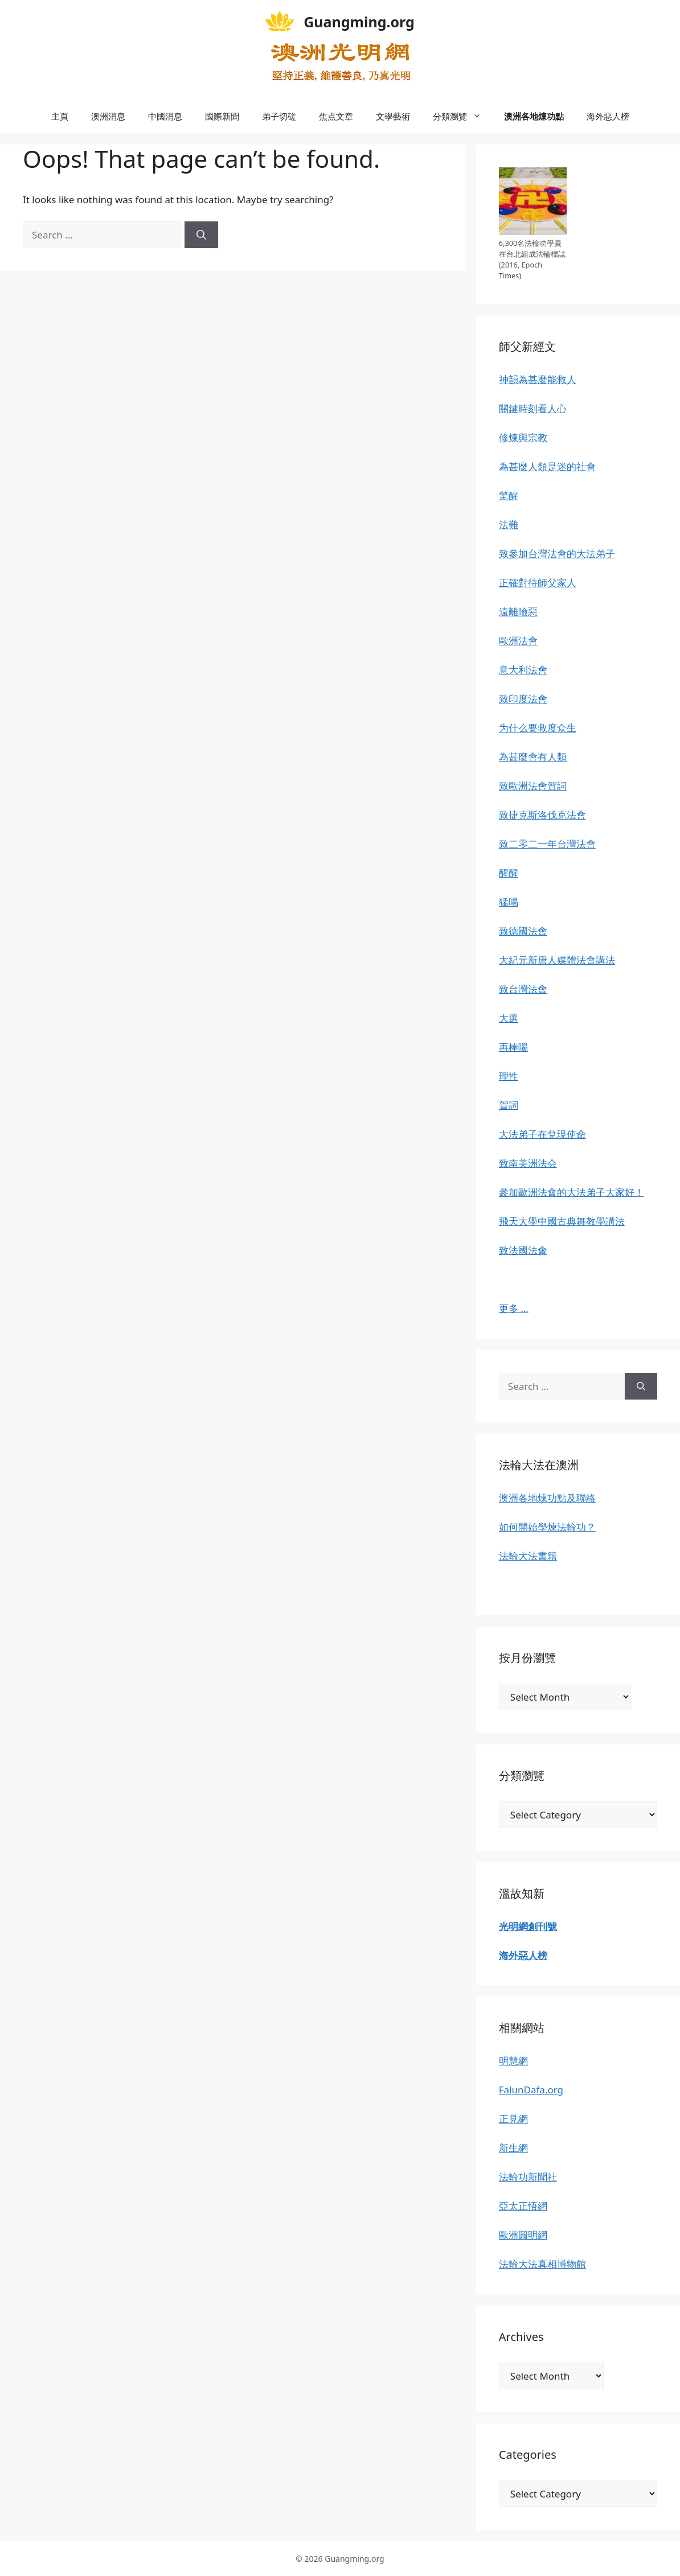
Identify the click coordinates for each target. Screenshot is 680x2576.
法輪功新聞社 (528, 2176)
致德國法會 (523, 930)
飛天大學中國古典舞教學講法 (562, 1221)
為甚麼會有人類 (533, 756)
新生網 (513, 2147)
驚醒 (508, 495)
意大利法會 (523, 669)
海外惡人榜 (608, 116)
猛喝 (508, 901)
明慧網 (513, 2060)
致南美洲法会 (528, 1163)
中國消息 (165, 116)
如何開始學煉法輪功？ (547, 1526)
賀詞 (508, 1105)
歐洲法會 (518, 640)
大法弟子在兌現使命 (542, 1134)
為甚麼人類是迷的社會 (547, 466)
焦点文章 (336, 116)
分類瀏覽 (463, 116)
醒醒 (508, 872)
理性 (508, 1076)
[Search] (201, 235)
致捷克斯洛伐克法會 (542, 814)
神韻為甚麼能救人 (537, 379)
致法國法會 (523, 1250)
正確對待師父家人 (537, 582)
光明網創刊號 (528, 1926)
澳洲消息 (108, 116)
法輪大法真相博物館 (542, 2263)
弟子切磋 (279, 116)
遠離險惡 (518, 611)
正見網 (513, 2118)
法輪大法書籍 (528, 1555)
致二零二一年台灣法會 (547, 843)
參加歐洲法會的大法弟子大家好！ (571, 1192)
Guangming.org (359, 21)
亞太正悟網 (523, 2205)
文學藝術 (393, 116)
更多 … (514, 1308)
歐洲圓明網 (523, 2234)
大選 (508, 1017)
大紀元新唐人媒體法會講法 (557, 959)
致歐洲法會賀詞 (533, 785)
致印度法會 (523, 698)
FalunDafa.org (531, 2089)
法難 (508, 524)
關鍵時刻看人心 (533, 408)
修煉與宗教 (523, 437)
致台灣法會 (523, 988)
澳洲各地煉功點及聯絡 (547, 1497)
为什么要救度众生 (537, 727)
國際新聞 (222, 116)
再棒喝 (513, 1047)
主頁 (59, 116)
